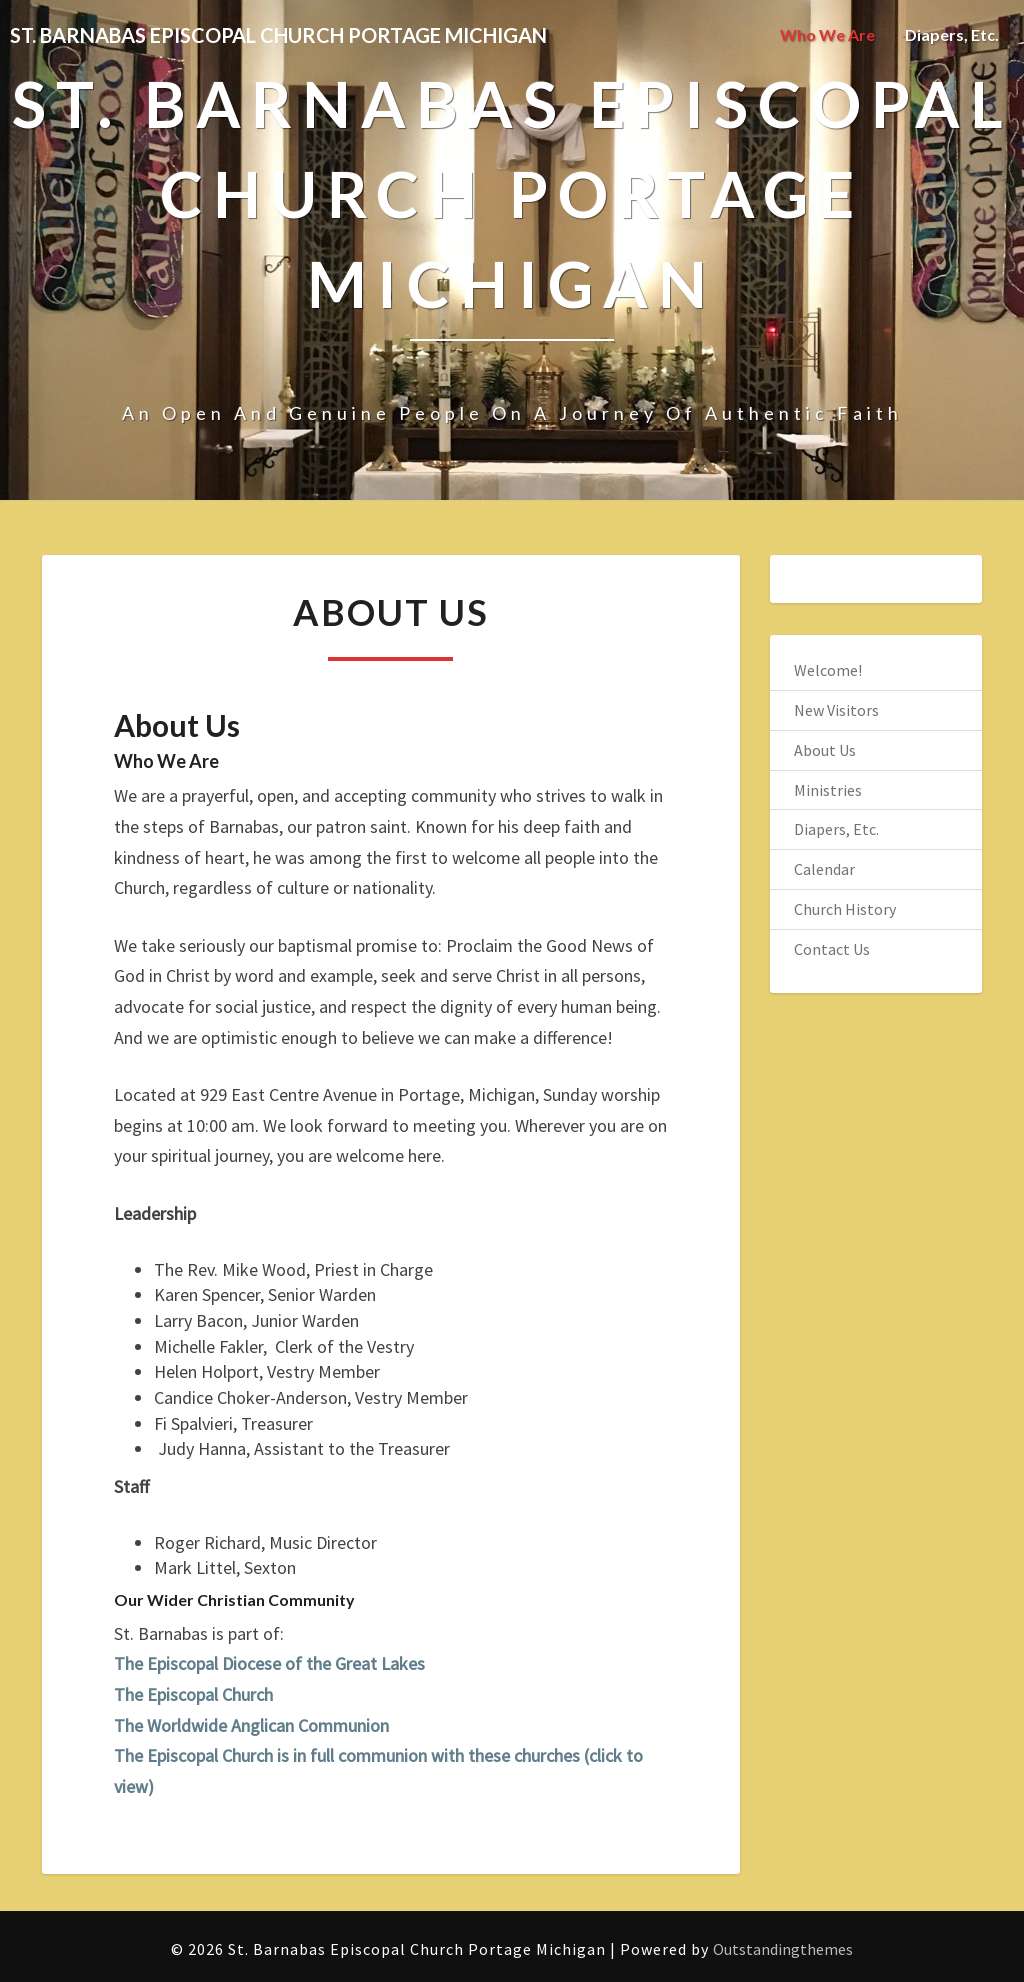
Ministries (828, 790)
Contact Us (832, 949)
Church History (845, 909)
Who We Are (827, 34)
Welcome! (828, 670)
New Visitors (836, 710)
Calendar (824, 869)
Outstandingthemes (783, 1949)
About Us (825, 750)
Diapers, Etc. (952, 34)
